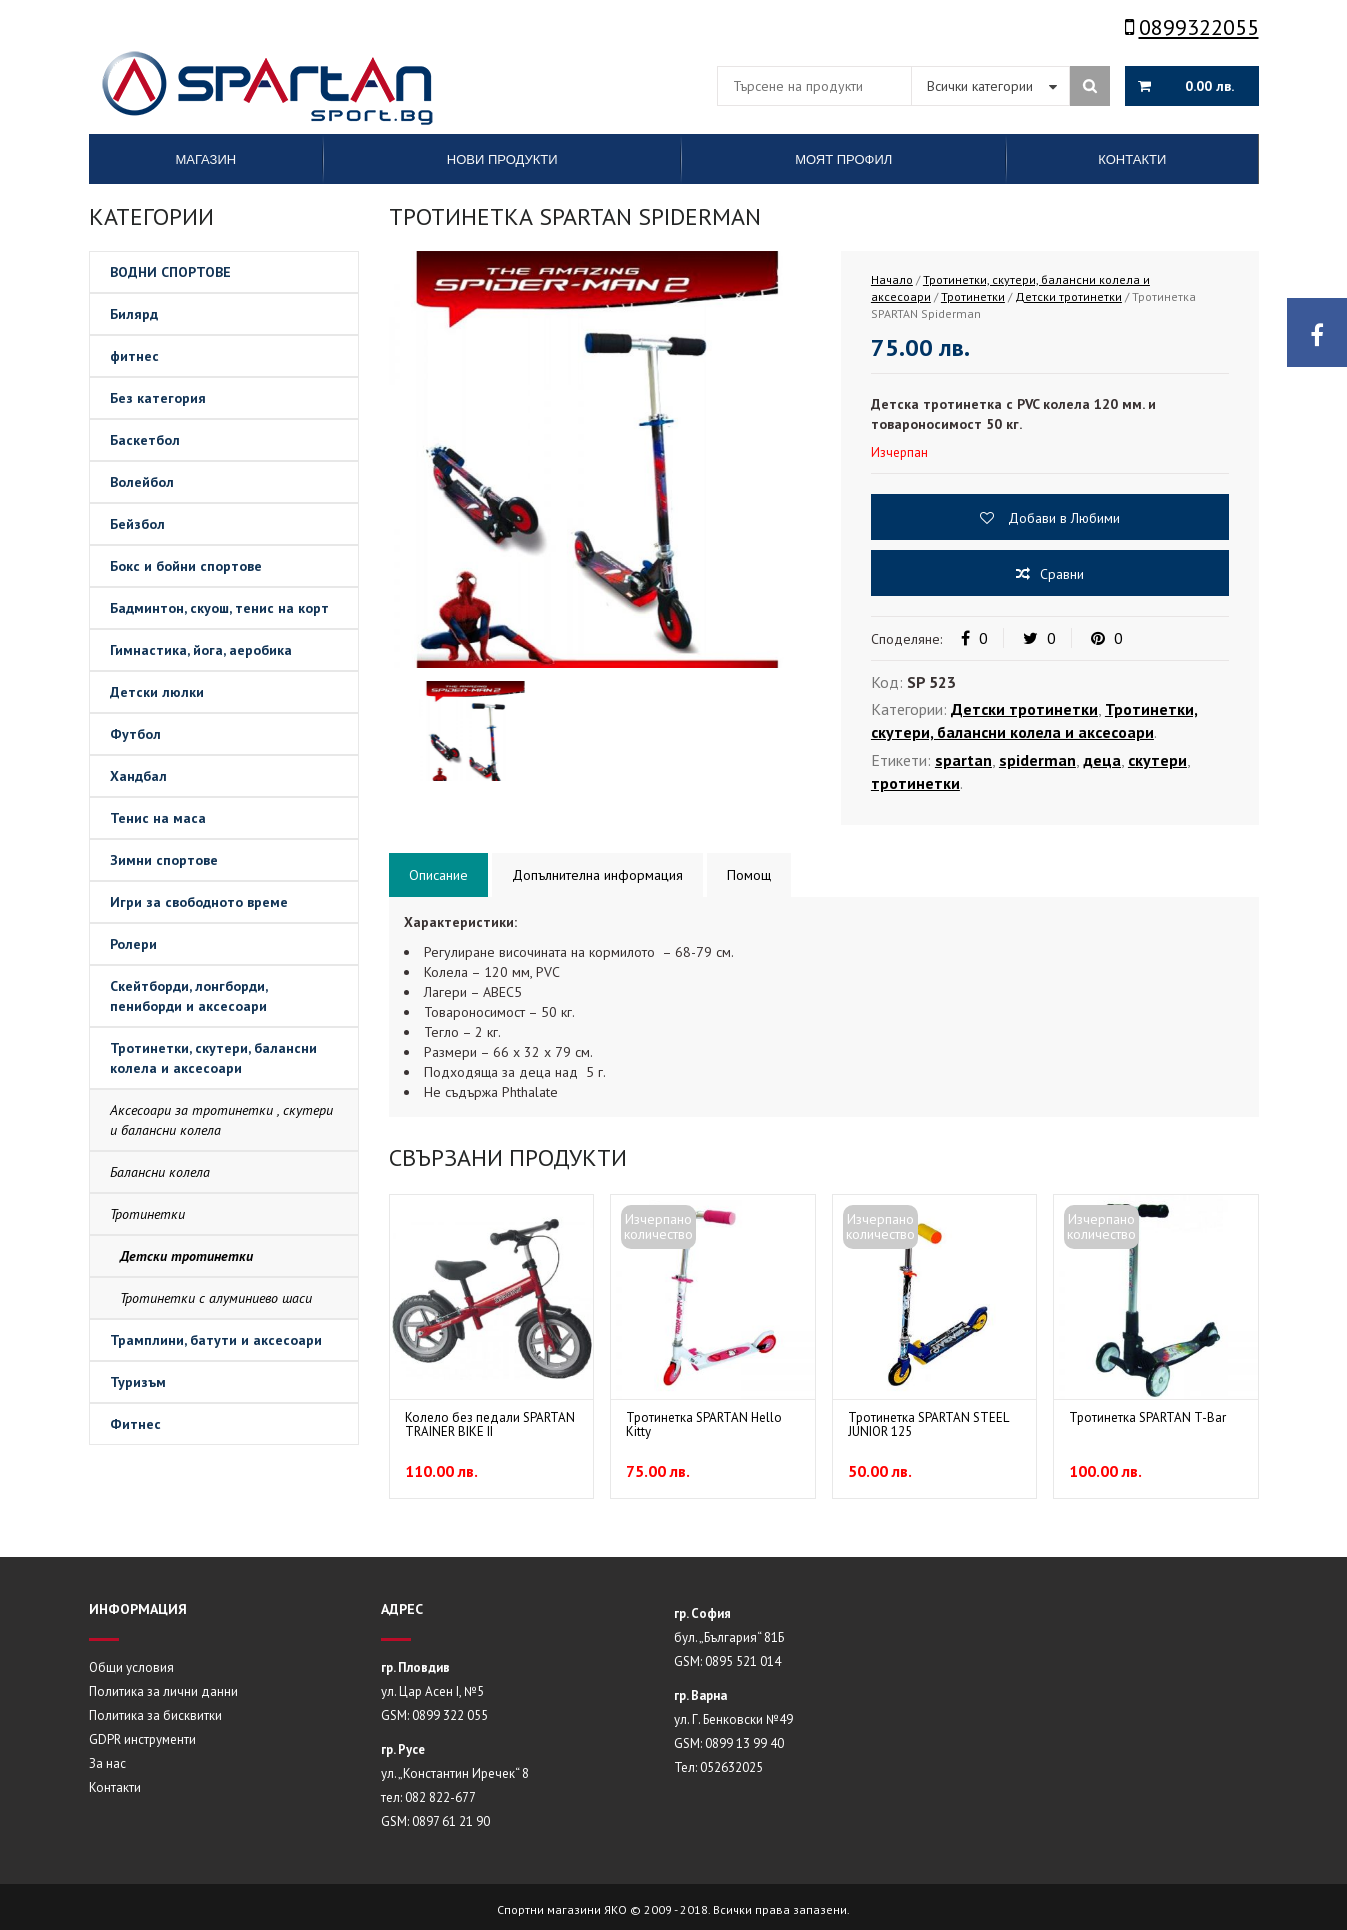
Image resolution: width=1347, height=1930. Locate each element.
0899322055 (1192, 27)
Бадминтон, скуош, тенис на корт (219, 608)
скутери (1157, 760)
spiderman (1037, 760)
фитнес (134, 356)
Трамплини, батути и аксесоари (216, 1340)
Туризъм (138, 1382)
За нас (107, 1763)
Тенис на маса (158, 818)
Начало (892, 279)
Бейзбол (137, 524)
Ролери (133, 944)
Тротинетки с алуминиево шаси (216, 1298)
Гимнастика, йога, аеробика (201, 650)
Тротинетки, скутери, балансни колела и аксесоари (213, 1058)
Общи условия (131, 1667)
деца (1102, 760)
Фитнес (135, 1424)
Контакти (115, 1787)
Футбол (135, 734)
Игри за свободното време (199, 902)
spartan (963, 760)
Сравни (1062, 574)
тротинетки (915, 783)
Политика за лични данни (163, 1691)
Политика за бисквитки (155, 1715)
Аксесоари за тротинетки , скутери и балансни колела (221, 1120)
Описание (438, 875)
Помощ (749, 875)
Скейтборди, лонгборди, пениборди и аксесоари (189, 996)
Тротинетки (147, 1214)
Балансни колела (160, 1172)
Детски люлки (157, 692)
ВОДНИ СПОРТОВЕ (170, 272)
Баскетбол (145, 440)
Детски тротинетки (186, 1256)
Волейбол (142, 482)
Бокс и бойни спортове (186, 566)
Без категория (158, 398)
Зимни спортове (164, 860)
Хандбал (138, 776)
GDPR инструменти (142, 1739)
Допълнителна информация (597, 875)
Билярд (134, 314)
